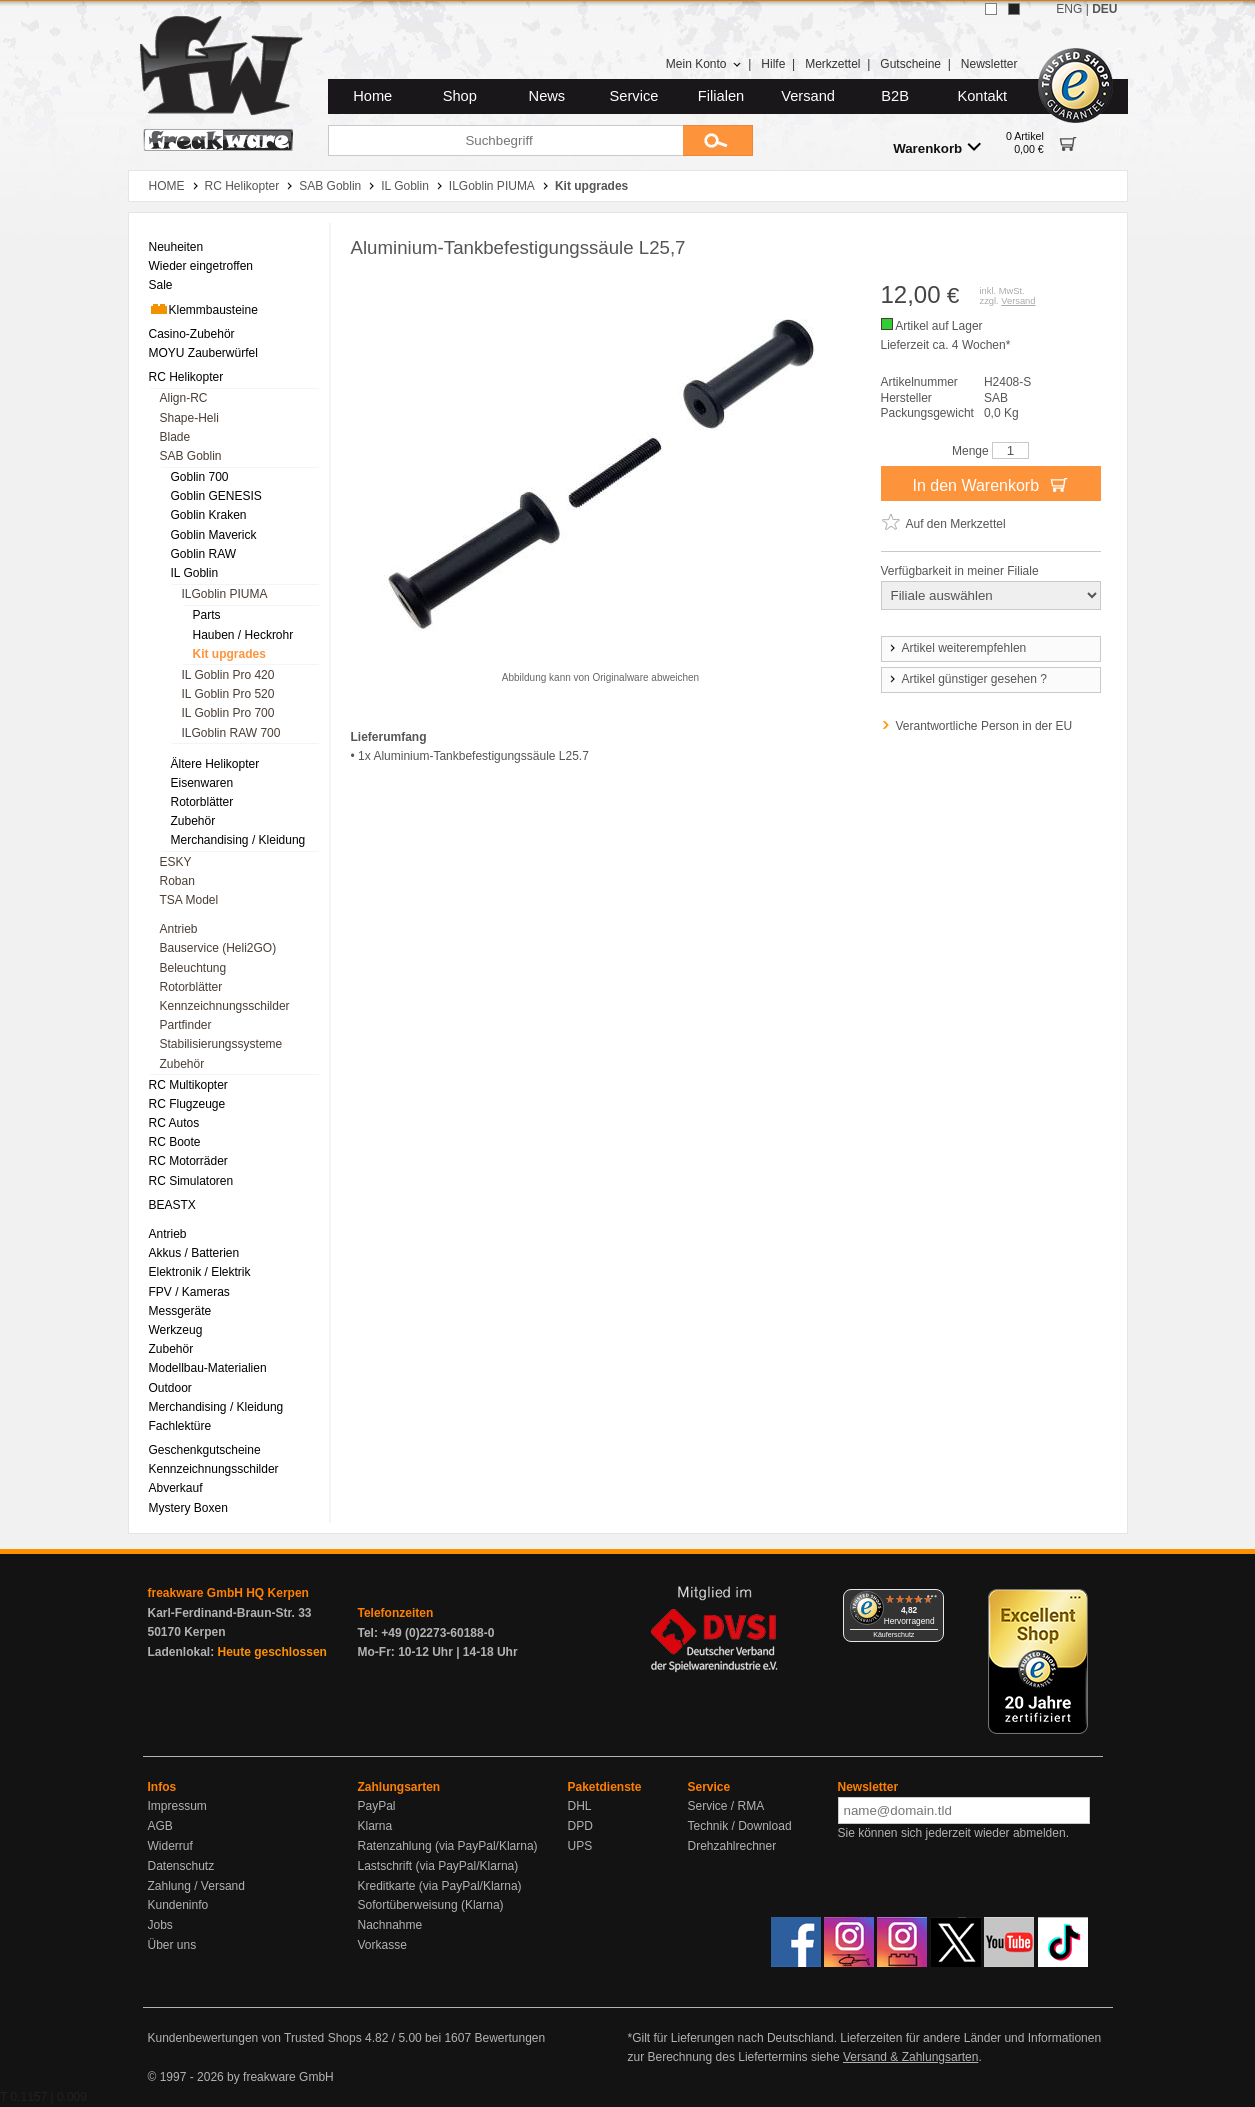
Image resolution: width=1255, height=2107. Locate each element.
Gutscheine (910, 64)
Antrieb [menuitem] (179, 929)
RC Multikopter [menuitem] (188, 1085)
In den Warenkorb (990, 484)
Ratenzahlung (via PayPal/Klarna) (448, 1846)
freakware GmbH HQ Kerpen (228, 1593)
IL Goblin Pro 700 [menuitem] (228, 713)
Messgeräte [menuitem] (180, 1311)
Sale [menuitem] (161, 285)
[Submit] (718, 140)
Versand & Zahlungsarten (910, 2057)
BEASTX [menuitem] (172, 1205)
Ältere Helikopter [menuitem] (215, 764)
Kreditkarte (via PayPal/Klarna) (440, 1886)
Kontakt (982, 96)
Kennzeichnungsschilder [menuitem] (225, 1006)
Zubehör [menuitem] (193, 821)
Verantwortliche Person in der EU (984, 726)
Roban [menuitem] (177, 881)
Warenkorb (937, 147)
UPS (580, 1846)
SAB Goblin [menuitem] (191, 456)
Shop (460, 96)
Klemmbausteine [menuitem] (203, 309)
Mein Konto (704, 64)
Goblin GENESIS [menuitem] (216, 496)
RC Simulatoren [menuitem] (191, 1181)
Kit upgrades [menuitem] (229, 654)
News (547, 96)
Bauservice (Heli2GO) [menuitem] (218, 948)
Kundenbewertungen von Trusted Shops (255, 2038)
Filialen (721, 96)
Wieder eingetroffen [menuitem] (201, 266)
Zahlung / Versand (196, 1886)
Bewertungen (509, 2038)
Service (634, 96)
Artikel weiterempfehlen (957, 648)
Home (372, 96)
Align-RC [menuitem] (184, 398)
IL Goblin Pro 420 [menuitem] (228, 675)
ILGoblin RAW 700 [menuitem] (231, 733)
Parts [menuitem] (207, 615)
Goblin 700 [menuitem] (200, 477)
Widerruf (170, 1846)
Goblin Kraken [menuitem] (209, 515)
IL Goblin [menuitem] (195, 573)
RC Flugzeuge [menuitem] (187, 1104)
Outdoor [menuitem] (170, 1388)
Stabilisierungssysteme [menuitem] (221, 1044)
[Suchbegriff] (505, 140)
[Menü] (932, 1601)
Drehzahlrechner (732, 1846)
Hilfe (773, 64)
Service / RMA (726, 1806)
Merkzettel (832, 64)
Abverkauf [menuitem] (176, 1488)
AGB (160, 1826)
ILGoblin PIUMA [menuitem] (225, 594)
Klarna (375, 1826)
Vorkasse (382, 1945)
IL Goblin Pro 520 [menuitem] (228, 694)
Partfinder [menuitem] (186, 1025)
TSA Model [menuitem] (189, 900)
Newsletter (989, 64)
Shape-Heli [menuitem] (189, 418)
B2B (895, 96)
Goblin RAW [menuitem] (204, 554)
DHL (580, 1806)
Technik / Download (740, 1826)
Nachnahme (390, 1925)
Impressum (177, 1806)
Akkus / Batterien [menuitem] (194, 1253)
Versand (808, 96)
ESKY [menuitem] (176, 862)
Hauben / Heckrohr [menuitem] (243, 635)
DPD (580, 1826)
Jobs (160, 1925)
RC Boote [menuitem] (175, 1142)
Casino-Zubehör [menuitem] (192, 334)
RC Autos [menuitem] (174, 1123)
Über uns (172, 1945)
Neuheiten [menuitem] (176, 247)
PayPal (377, 1806)
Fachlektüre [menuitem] (180, 1426)
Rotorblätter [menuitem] (202, 802)
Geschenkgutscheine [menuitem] (205, 1450)
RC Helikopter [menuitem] (186, 377)
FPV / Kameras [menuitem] (189, 1292)
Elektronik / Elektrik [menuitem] (200, 1272)
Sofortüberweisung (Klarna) (431, 1905)
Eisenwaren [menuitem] (202, 783)
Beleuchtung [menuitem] (193, 968)
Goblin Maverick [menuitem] (214, 535)
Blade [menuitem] (175, 437)
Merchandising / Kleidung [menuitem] (238, 840)
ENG (1069, 9)
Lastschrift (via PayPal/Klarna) (438, 1866)
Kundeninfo (178, 1905)
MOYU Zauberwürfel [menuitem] (203, 353)
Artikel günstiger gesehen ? (967, 679)
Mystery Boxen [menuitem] (188, 1508)
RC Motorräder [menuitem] (188, 1161)
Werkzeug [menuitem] (176, 1330)
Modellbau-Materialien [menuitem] (208, 1368)
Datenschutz (181, 1866)
